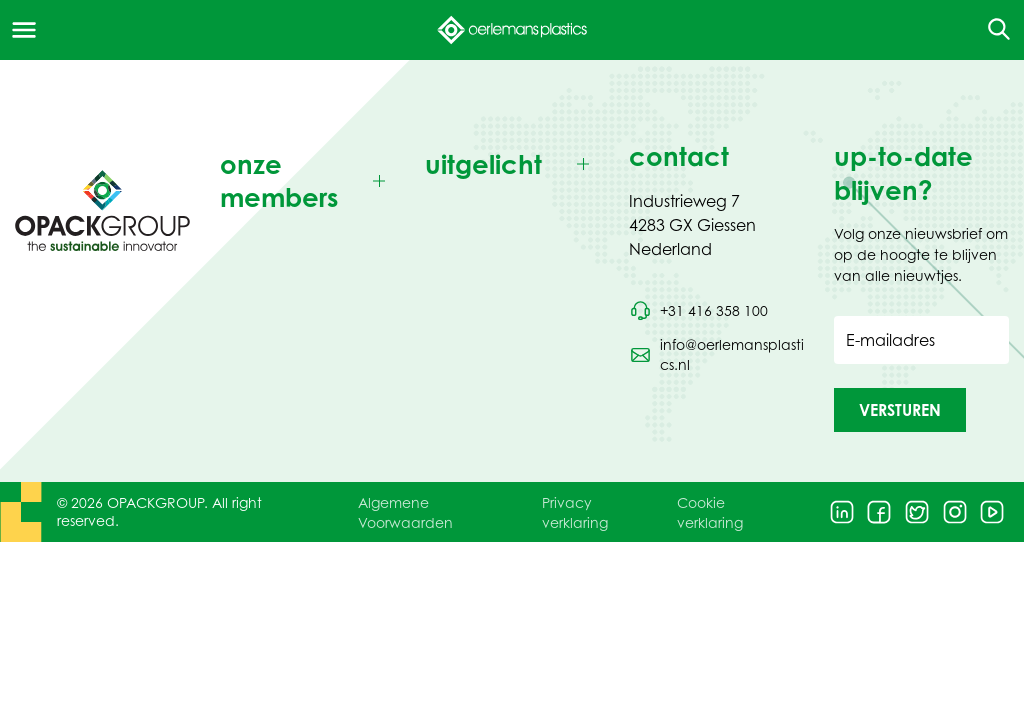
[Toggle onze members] (307, 181)
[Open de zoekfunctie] (992, 30)
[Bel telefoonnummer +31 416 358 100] (698, 311)
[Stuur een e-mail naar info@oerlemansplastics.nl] (716, 355)
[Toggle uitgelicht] (512, 164)
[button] (900, 410)
